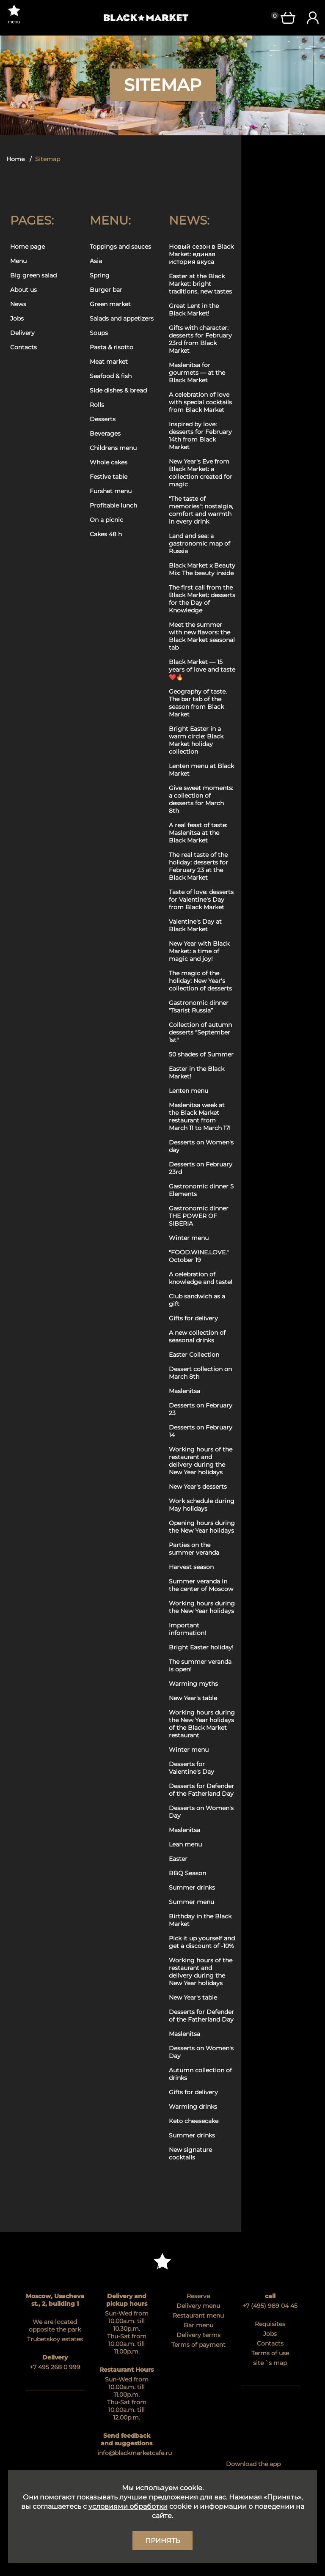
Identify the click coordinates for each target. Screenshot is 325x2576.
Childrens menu (113, 448)
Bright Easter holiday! (201, 1647)
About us (23, 290)
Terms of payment (198, 2344)
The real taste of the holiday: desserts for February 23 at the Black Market (198, 866)
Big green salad (33, 275)
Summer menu (191, 1902)
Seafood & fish (111, 376)
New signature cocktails (190, 2153)
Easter (178, 1859)
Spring (100, 275)
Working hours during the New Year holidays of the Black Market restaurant (202, 1724)
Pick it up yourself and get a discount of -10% (202, 1942)
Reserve (198, 2296)
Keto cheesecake (193, 2121)
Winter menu (189, 1238)
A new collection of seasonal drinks (197, 1336)
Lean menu (185, 1844)
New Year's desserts (198, 1486)
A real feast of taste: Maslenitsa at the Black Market (198, 832)
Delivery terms (198, 2335)
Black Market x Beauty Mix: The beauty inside (202, 569)
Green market (110, 304)
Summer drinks (192, 1887)
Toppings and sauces (120, 246)
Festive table (108, 476)
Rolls (97, 405)
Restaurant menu (198, 2315)
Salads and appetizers (122, 318)
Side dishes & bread (118, 390)
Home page (27, 246)
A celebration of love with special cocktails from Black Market (200, 402)
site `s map (270, 2363)
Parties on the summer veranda (194, 1548)
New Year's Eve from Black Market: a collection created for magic (200, 473)
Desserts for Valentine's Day (191, 1767)
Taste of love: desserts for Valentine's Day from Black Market (201, 899)
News (18, 304)
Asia (96, 261)
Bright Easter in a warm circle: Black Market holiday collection (196, 740)
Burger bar (106, 290)
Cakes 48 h (106, 534)
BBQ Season (187, 1873)
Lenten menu (188, 1091)
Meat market (109, 361)
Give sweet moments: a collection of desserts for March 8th (201, 799)
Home (15, 159)
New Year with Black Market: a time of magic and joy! (199, 951)
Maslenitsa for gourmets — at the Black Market (197, 372)
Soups (99, 333)
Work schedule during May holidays (201, 1504)
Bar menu (198, 2325)
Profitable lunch (113, 505)
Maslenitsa (184, 1391)
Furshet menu (111, 491)
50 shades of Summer (201, 1054)
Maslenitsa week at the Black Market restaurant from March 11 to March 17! (200, 1116)
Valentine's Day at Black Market (195, 925)
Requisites (270, 2324)
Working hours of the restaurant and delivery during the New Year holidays (200, 1461)
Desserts (103, 419)
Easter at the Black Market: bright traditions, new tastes (200, 283)
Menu (18, 261)
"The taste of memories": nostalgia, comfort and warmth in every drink (201, 510)
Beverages (105, 433)
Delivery (22, 333)
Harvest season (191, 1567)
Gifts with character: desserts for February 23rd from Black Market (200, 339)
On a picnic (106, 520)
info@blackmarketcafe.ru (127, 2453)
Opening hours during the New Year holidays (202, 1526)
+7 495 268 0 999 (55, 2367)
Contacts (23, 347)
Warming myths (193, 1683)
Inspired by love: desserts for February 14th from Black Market (200, 435)
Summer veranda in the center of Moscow (201, 1585)
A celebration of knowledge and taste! (200, 1278)
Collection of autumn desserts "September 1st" (200, 1032)
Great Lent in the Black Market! (194, 309)
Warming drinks (193, 2106)
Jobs (17, 318)
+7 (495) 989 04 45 (269, 2306)
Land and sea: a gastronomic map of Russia (199, 543)
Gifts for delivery (193, 1318)
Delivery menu (198, 2306)
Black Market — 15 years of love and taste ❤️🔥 (202, 669)
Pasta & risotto (111, 347)
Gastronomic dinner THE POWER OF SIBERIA (199, 1215)
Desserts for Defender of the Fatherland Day (201, 1789)
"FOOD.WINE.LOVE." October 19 (199, 1256)
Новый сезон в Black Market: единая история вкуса (201, 254)
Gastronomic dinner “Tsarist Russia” (199, 1006)
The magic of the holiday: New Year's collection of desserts (200, 980)
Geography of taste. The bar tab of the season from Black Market (198, 703)
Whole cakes (108, 462)
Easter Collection (194, 1354)
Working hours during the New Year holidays (202, 1607)
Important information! (187, 1629)
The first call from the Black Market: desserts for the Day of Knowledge (202, 599)
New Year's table (193, 1698)
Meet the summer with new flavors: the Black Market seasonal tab (202, 636)
